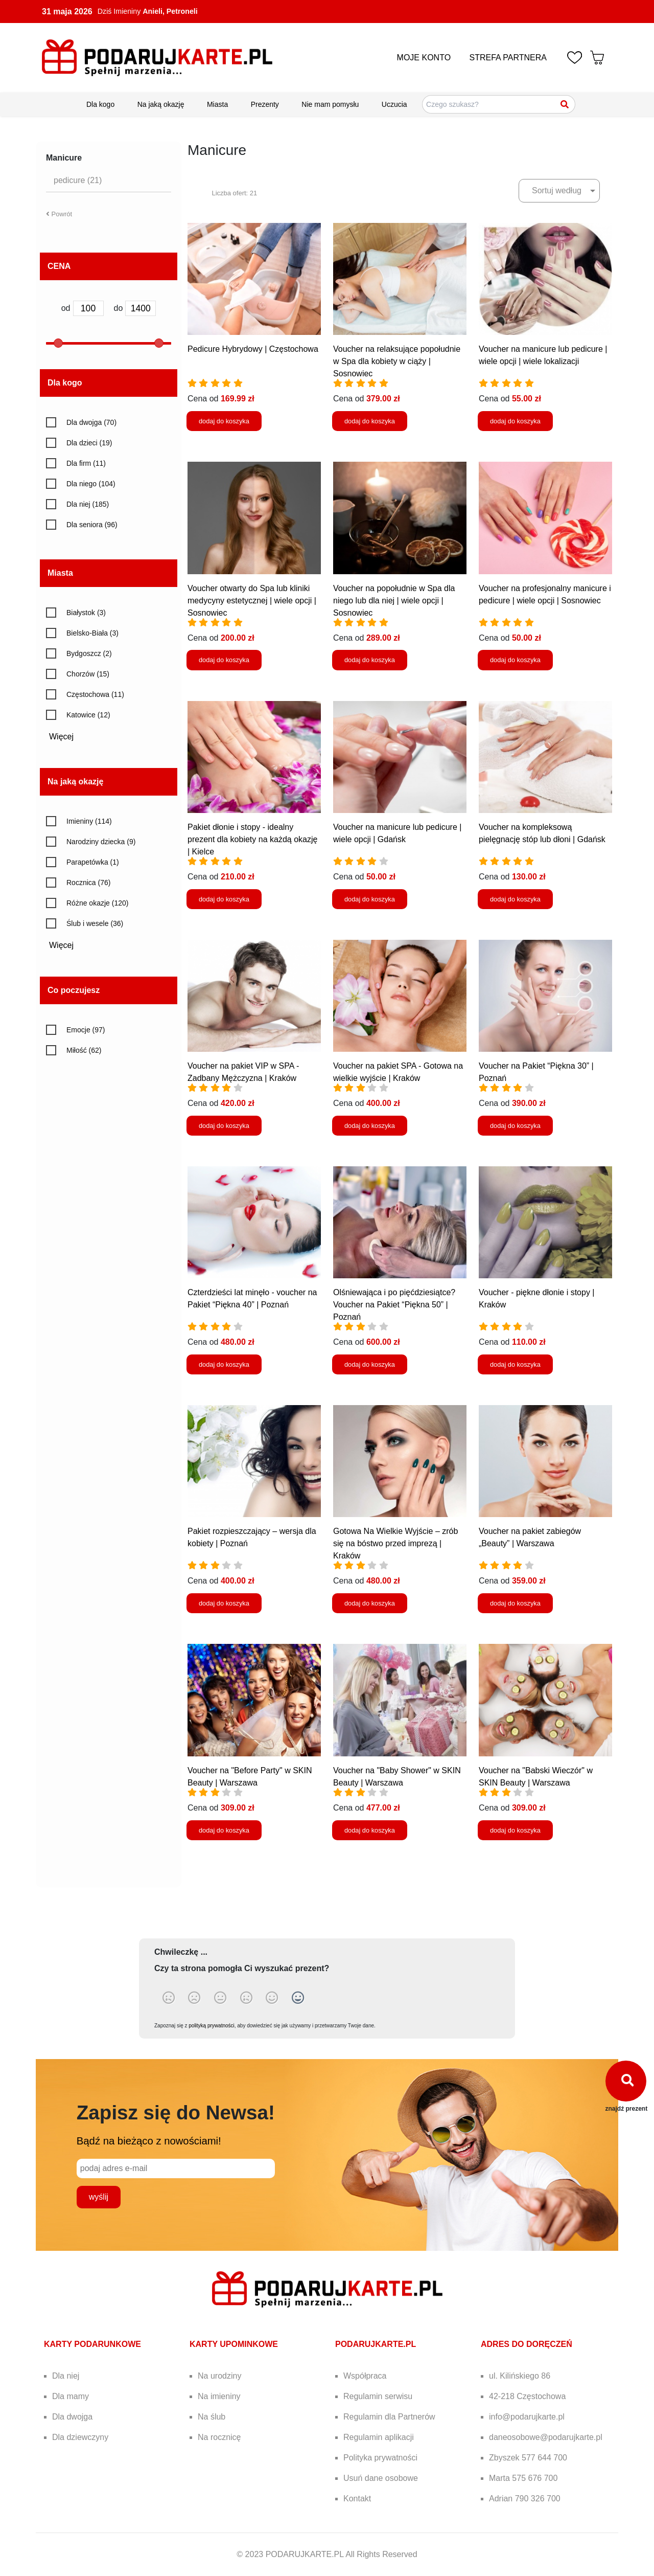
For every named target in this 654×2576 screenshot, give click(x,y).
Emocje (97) (85, 1030)
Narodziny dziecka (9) (100, 842)
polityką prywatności (211, 2025)
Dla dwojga (72, 2416)
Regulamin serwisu (377, 2396)
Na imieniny (219, 2396)
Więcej (65, 736)
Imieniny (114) (89, 821)
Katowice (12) (88, 715)
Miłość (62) (83, 1050)
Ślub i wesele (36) (94, 923)
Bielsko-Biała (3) (92, 633)
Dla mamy (70, 2396)
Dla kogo (100, 104)
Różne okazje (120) (97, 903)
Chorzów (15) (87, 674)
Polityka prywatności (380, 2457)
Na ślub (211, 2416)
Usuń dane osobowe (380, 2478)
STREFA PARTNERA (508, 57)
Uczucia (394, 104)
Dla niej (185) (87, 504)
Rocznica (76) (88, 882)
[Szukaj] (565, 104)
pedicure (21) (78, 180)
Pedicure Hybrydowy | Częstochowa (253, 349)
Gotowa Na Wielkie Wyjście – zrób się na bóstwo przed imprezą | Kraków (395, 1543)
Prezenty (265, 104)
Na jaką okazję (160, 104)
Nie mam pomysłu (330, 104)
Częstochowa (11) (95, 694)
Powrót (59, 214)
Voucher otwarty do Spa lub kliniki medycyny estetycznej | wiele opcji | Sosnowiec (252, 600)
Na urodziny (219, 2375)
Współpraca (364, 2375)
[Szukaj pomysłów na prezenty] (498, 104)
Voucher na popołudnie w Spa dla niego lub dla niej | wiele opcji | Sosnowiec (394, 600)
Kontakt (357, 2498)
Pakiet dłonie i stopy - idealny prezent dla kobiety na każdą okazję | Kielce (252, 839)
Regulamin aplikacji (378, 2437)
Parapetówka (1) (92, 862)
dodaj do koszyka (224, 421)
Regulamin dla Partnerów (389, 2416)
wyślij (98, 2197)
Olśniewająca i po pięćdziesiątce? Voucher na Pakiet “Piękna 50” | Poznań (394, 1304)
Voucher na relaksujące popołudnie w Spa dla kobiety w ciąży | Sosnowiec (396, 361)
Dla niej (65, 2375)
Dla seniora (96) (92, 525)
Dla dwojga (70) (91, 422)
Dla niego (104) (90, 484)
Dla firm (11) (86, 463)
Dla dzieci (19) (89, 443)
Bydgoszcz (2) (89, 653)
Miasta (217, 104)
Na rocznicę (219, 2437)
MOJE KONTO (424, 57)
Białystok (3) (86, 612)
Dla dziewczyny (80, 2437)
